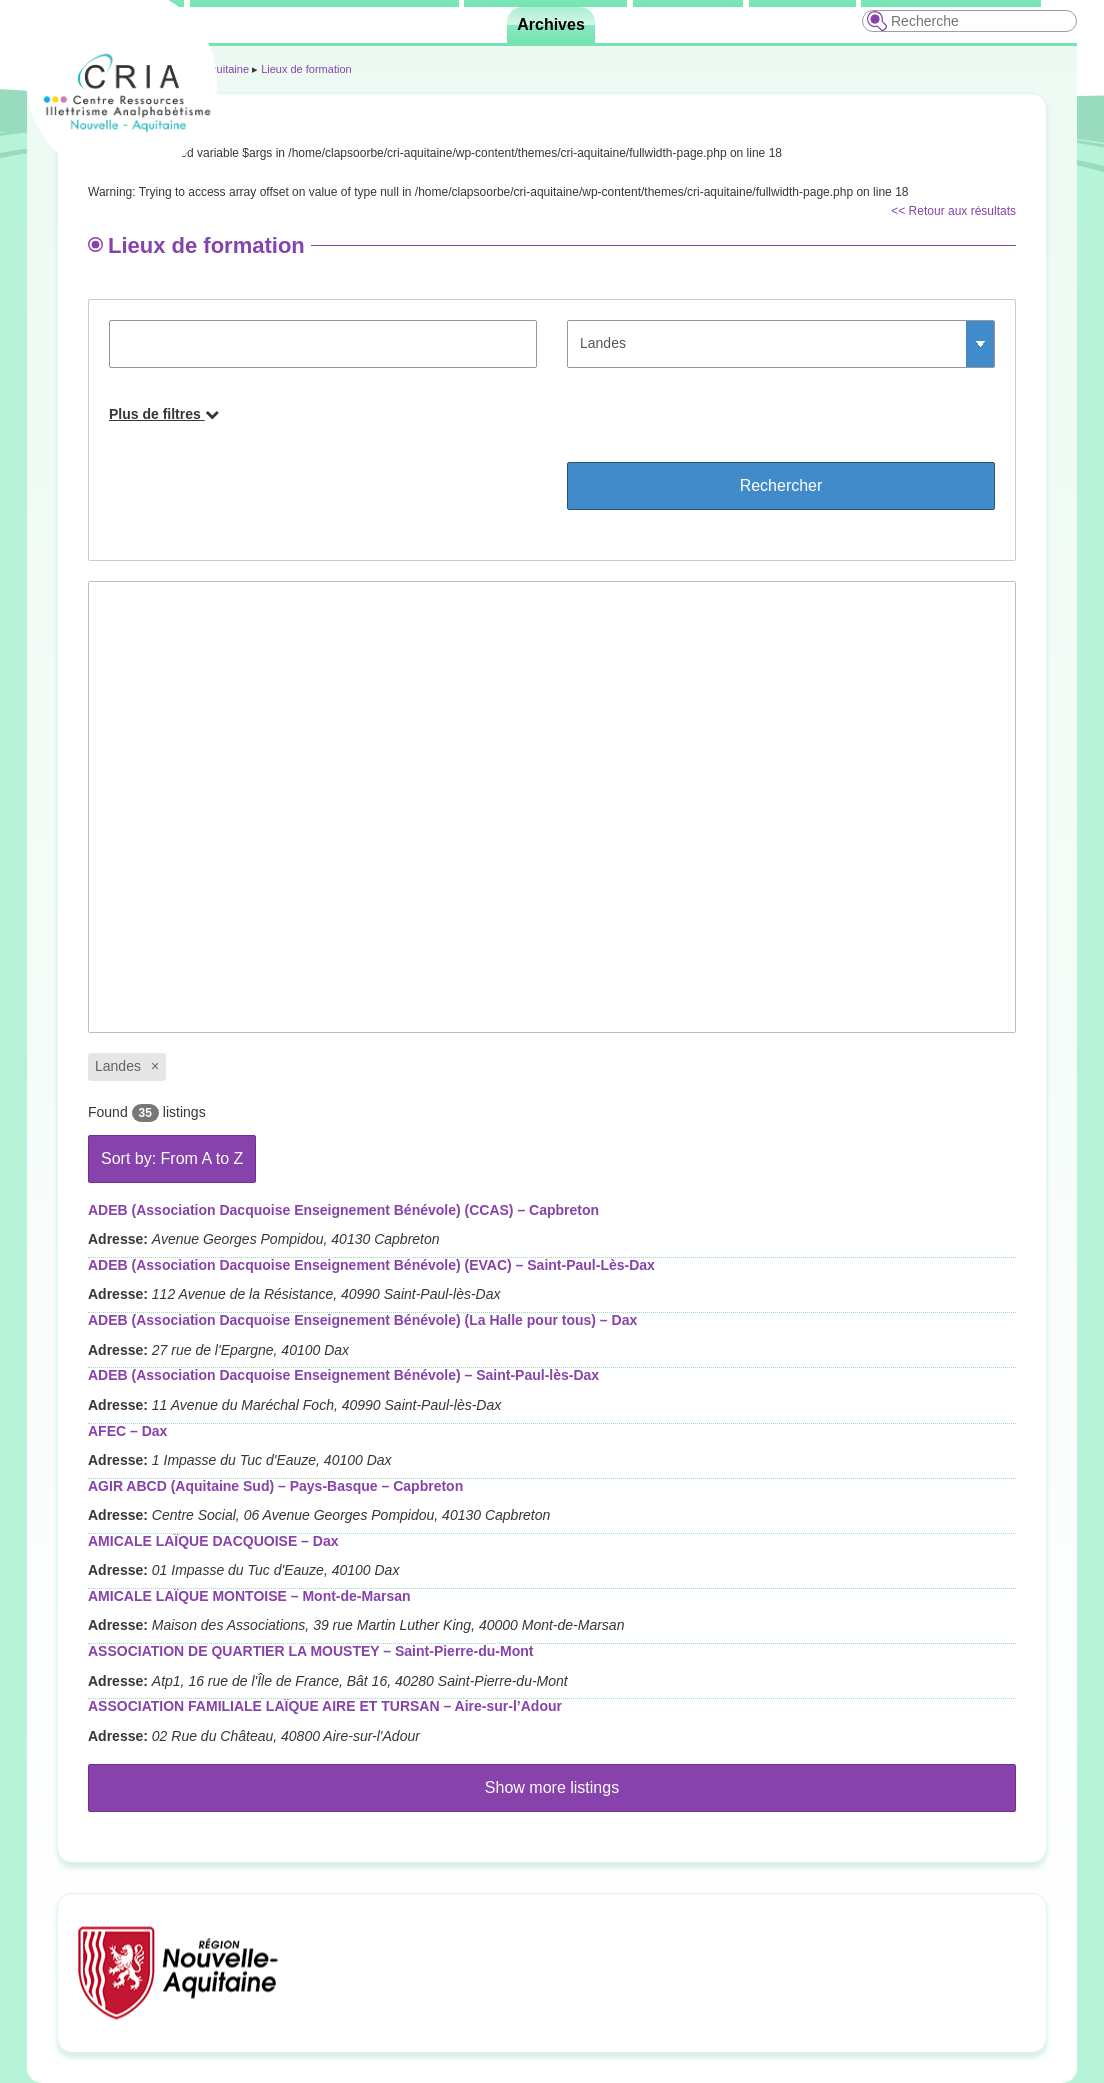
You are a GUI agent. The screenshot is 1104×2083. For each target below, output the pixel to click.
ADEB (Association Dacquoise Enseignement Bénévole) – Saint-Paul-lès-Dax (343, 1375)
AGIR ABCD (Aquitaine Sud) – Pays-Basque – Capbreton (275, 1486)
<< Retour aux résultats (953, 211)
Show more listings (552, 1787)
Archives (551, 24)
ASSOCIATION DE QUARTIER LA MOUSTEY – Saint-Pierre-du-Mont (310, 1651)
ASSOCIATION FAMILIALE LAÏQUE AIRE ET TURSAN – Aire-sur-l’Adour (325, 1706)
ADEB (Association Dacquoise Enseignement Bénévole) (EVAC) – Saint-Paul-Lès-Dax (371, 1265)
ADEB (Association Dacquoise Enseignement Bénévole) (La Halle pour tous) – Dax (362, 1320)
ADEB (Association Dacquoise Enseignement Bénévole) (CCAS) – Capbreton (343, 1210)
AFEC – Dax (127, 1431)
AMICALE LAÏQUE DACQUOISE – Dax (213, 1541)
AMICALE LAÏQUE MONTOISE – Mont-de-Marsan (249, 1596)
